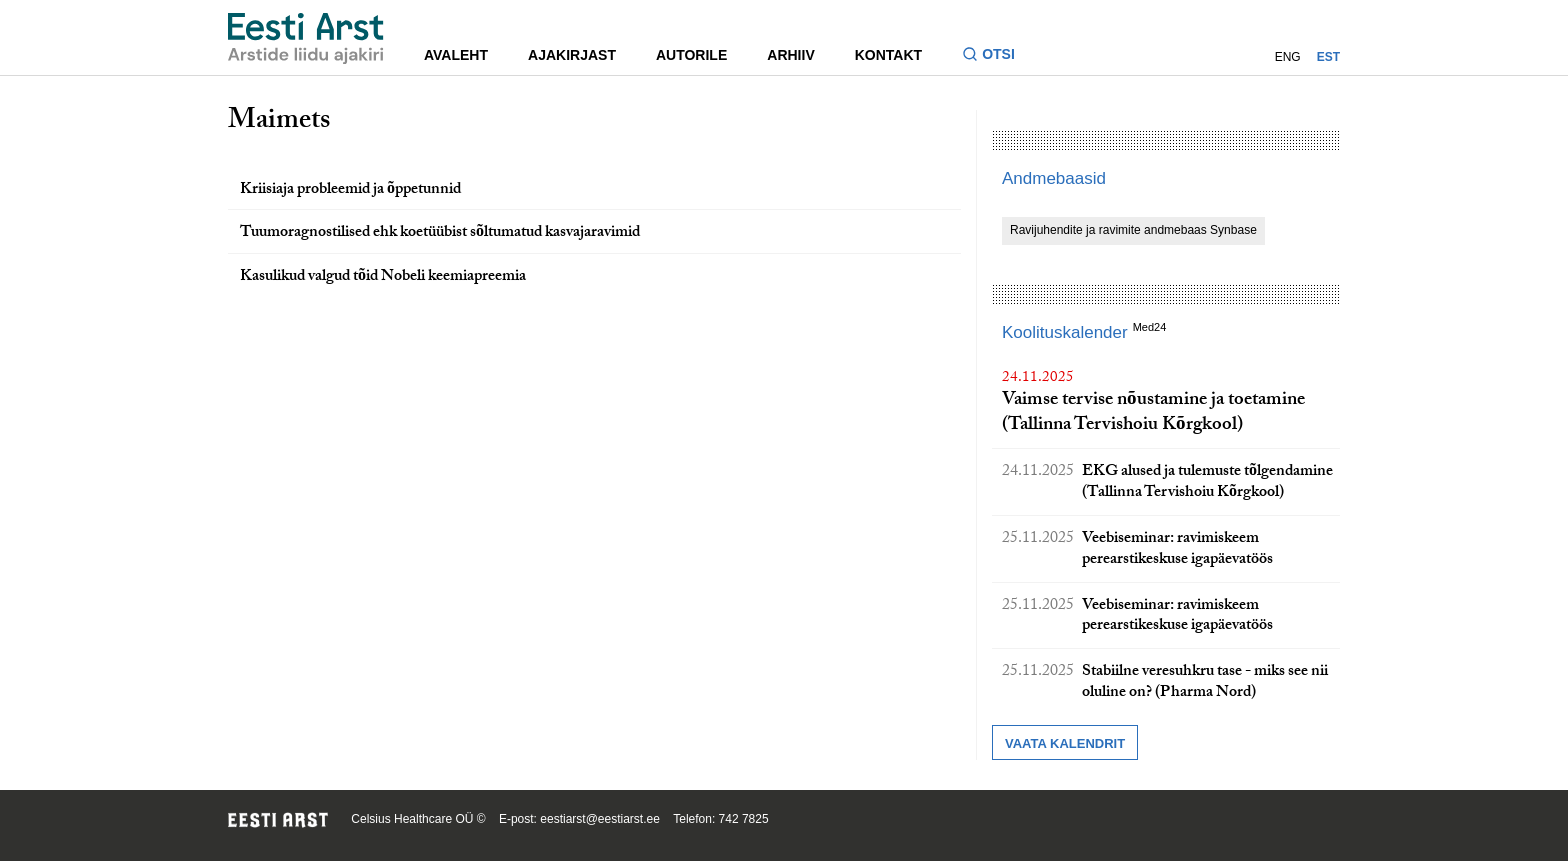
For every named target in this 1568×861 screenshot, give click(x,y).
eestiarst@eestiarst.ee (600, 819)
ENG (1288, 57)
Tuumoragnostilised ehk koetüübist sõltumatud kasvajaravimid (440, 233)
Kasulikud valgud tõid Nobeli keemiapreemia (383, 277)
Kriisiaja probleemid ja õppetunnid (350, 190)
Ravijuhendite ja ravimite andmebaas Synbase (1133, 230)
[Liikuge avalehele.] (306, 38)
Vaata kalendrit (1065, 743)
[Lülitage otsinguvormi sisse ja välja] (996, 56)
